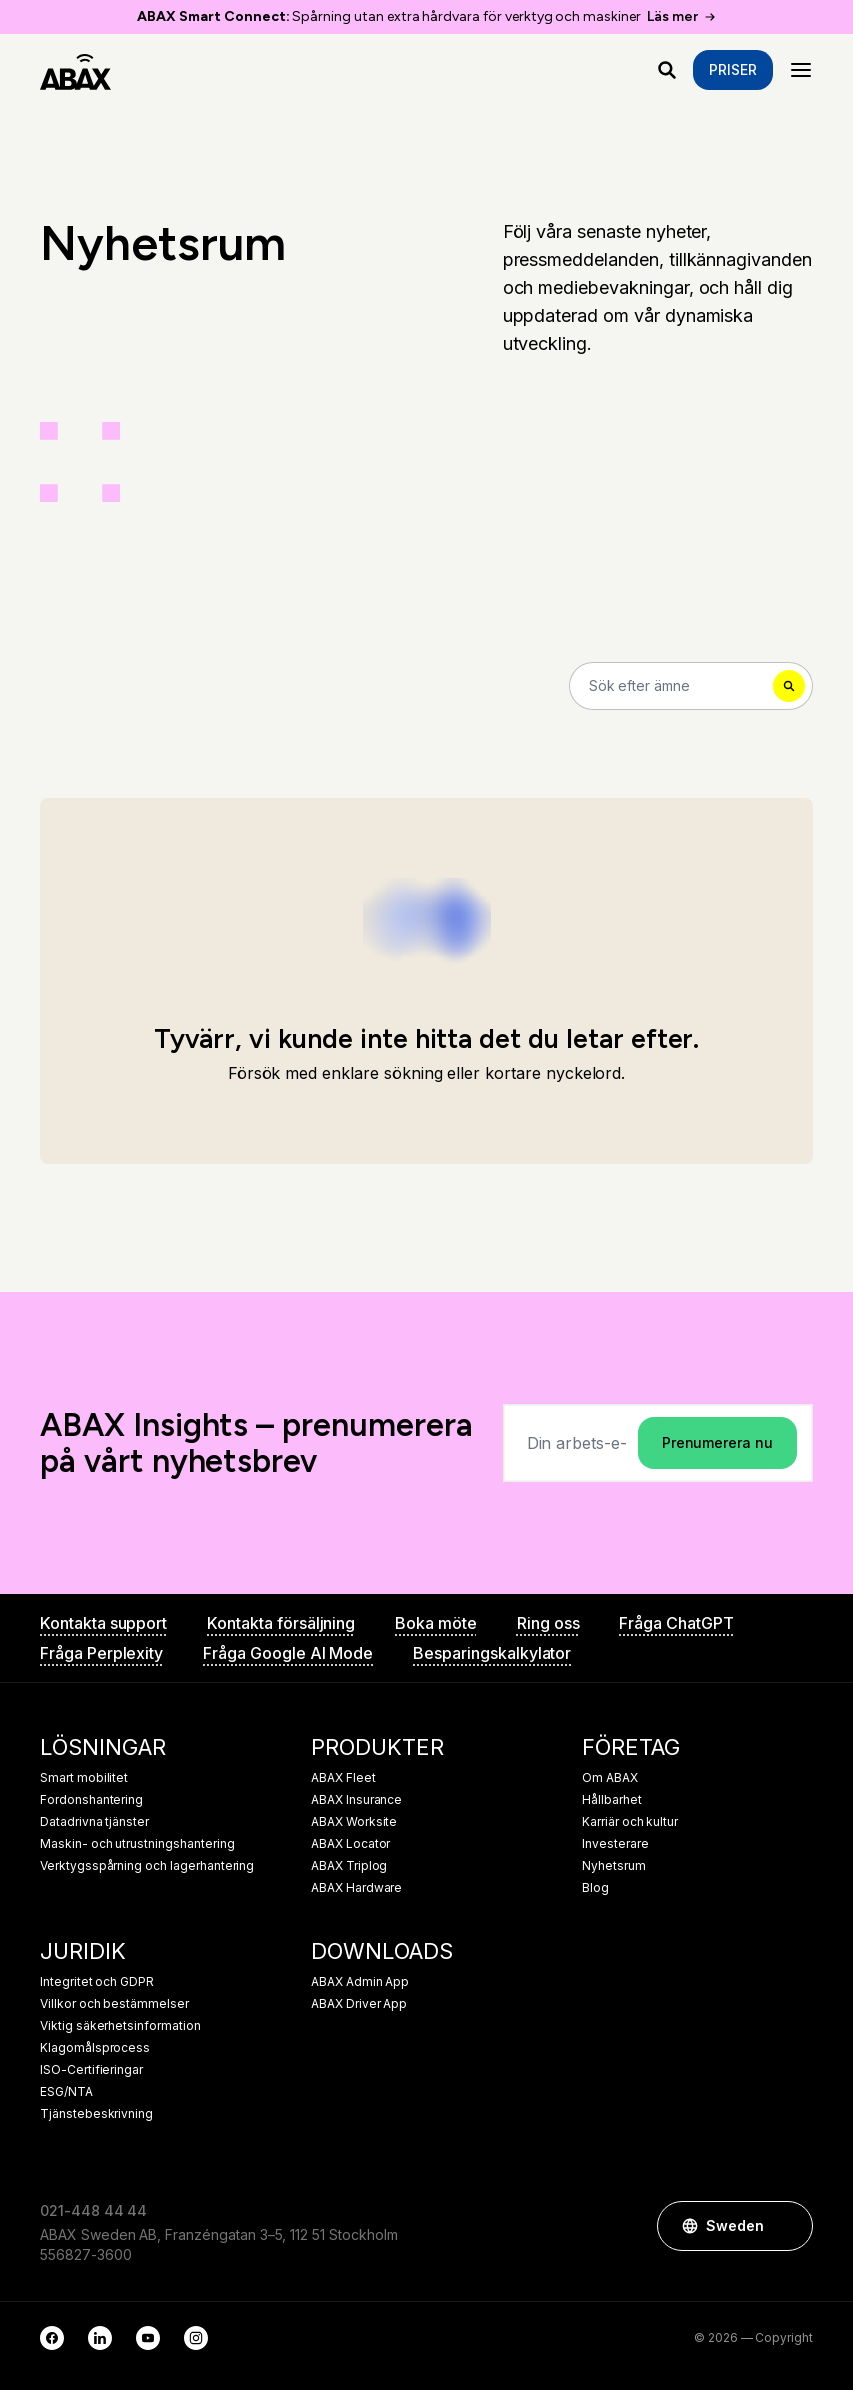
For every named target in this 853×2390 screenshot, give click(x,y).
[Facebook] (52, 2338)
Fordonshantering (91, 1800)
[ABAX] (75, 70)
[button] (788, 2226)
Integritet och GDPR (97, 1982)
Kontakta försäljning (281, 1623)
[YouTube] (148, 2338)
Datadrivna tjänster (94, 1822)
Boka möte (436, 1623)
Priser (733, 69)
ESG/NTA (66, 2092)
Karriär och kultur (630, 1822)
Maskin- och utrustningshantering (137, 1844)
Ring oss (548, 1623)
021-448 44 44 (93, 2210)
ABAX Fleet (343, 1778)
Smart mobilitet (84, 1778)
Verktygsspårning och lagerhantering (147, 1866)
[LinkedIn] (100, 2338)
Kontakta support (103, 1623)
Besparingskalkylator (492, 1653)
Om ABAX (610, 1778)
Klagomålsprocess (95, 2048)
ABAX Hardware (356, 1888)
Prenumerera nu (717, 1442)
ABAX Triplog (349, 1866)
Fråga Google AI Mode (288, 1653)
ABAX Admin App (360, 1982)
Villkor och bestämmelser (114, 2004)
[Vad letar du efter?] (667, 70)
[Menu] (801, 70)
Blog (595, 1888)
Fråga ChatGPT (676, 1623)
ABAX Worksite (354, 1822)
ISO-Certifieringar (91, 2070)
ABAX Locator (350, 1844)
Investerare (615, 1844)
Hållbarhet (612, 1800)
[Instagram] (196, 2338)
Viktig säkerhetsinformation (120, 2026)
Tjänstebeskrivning (96, 2114)
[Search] (691, 686)
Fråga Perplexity (101, 1653)
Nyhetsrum (614, 1866)
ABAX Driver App (359, 2004)
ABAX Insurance (356, 1800)
